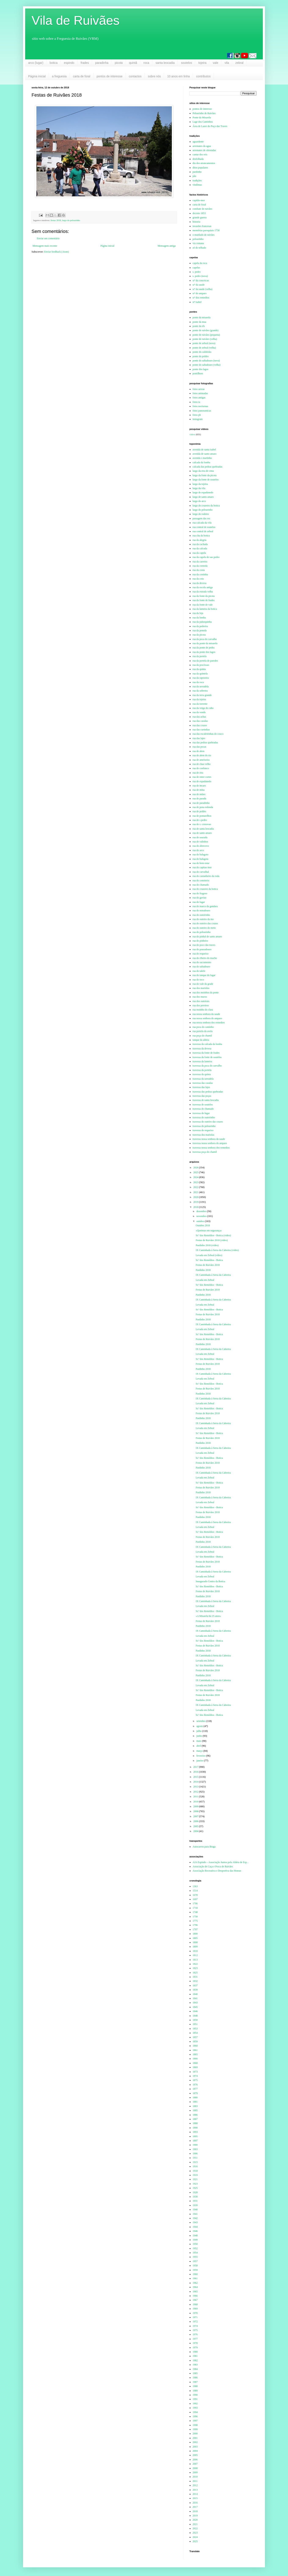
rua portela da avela (202, 1031)
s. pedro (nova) (200, 276)
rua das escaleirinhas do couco (208, 733)
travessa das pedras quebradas (208, 1091)
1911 (195, 2157)
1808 (195, 1942)
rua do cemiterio (201, 880)
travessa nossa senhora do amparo (210, 1143)
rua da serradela (201, 686)
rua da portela (200, 656)
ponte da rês (199, 326)
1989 (195, 2390)
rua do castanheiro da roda (206, 876)
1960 (195, 2274)
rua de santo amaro (202, 832)
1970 (195, 2313)
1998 (195, 2425)
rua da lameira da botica (205, 608)
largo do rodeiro (201, 514)
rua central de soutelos (204, 527)
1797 (195, 1929)
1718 (195, 1907)
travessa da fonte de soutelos (207, 1057)
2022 (196, 1187)
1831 (195, 1976)
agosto (200, 1726)
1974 (195, 2325)
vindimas (197, 184)
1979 (195, 2347)
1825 (195, 1972)
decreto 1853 (199, 213)
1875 (195, 2080)
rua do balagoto (200, 854)
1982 (195, 2360)
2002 (195, 2442)
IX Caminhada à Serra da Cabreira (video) (217, 1250)
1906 (195, 2153)
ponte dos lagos (200, 369)
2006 (196, 1821)
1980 (195, 2351)
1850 (195, 2019)
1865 (195, 2054)
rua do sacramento (202, 962)
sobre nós (154, 76)
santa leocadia (165, 62)
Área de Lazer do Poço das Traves (210, 126)
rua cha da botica (201, 535)
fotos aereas (199, 389)
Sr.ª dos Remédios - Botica (209, 1260)
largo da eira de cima (203, 470)
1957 (195, 2261)
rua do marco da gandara (205, 906)
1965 (195, 2291)
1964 (195, 2287)
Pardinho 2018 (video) (207, 1245)
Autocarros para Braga (204, 1846)
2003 (195, 2446)
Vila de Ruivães (76, 20)
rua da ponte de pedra (203, 647)
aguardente (198, 141)
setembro (201, 1721)
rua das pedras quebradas (205, 742)
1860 (195, 2045)
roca (146, 62)
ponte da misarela (202, 317)
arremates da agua (202, 146)
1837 (195, 1985)
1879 (195, 2093)
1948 (195, 2235)
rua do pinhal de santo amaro (207, 936)
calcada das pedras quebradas (207, 466)
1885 (195, 2110)
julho (199, 1731)
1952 (195, 2248)
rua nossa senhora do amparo (207, 1018)
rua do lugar (199, 902)
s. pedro (197, 271)
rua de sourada (200, 837)
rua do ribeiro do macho (205, 958)
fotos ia (196, 402)
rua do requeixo (200, 953)
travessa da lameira (202, 1061)
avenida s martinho (202, 458)
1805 (195, 1938)
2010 (196, 1801)
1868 (195, 2063)
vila (227, 62)
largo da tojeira (200, 484)
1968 (195, 2304)
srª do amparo (200, 293)
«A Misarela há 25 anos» (208, 1616)
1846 (195, 2011)
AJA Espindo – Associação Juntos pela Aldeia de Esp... (221, 1862)
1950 (195, 2243)
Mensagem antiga (167, 245)
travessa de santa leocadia (206, 1100)
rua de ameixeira (201, 759)
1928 (195, 2192)
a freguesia (59, 76)
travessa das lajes (201, 1087)
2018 (196, 1207)
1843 (195, 2002)
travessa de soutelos (203, 1104)
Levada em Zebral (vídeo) (209, 1255)
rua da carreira (200, 561)
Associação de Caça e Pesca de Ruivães (213, 1866)
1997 (195, 2420)
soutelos (186, 62)
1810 (195, 1951)
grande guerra (200, 217)
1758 (195, 1916)
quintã (133, 62)
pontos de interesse (110, 76)
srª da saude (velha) (202, 289)
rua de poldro (199, 811)
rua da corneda (200, 565)
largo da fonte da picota (204, 475)
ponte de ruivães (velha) (205, 339)
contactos (135, 76)
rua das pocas (199, 746)
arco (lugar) (35, 62)
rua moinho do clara (203, 1009)
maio (199, 1740)
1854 (195, 2032)
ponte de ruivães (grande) (205, 330)
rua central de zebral (203, 531)
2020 (196, 1197)
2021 (196, 1192)
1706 (195, 1903)
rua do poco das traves (204, 944)
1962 (195, 2282)
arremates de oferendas (204, 150)
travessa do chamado (203, 1108)
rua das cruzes (200, 725)
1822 (195, 1963)
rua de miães (199, 794)
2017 (196, 1766)
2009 (196, 1806)
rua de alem (198, 751)
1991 (195, 2399)
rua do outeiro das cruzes (205, 923)
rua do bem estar (201, 863)
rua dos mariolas (201, 988)
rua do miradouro (201, 910)
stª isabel (197, 302)
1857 (195, 2037)
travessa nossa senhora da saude (209, 1139)
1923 (195, 2183)
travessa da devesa (202, 1048)
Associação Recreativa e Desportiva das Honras (217, 1870)
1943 (195, 2222)
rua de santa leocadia (203, 828)
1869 (195, 2067)
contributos (203, 76)
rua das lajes (199, 738)
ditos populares (200, 167)
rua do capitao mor (202, 867)
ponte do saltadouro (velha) (206, 364)
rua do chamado (201, 884)
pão (194, 176)
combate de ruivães (202, 208)
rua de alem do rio (202, 755)
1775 (195, 1920)
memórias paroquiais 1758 (206, 230)
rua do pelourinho (202, 932)
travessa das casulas (203, 1083)
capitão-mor (199, 200)
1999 (195, 2429)
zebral (239, 62)
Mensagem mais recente (45, 245)
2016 (196, 1771)
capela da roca (200, 263)
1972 (195, 2321)
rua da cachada (200, 544)
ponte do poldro (201, 356)
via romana (198, 243)
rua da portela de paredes (205, 660)
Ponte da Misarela (202, 117)
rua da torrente (200, 703)
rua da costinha (200, 574)
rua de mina (199, 789)
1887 (195, 2119)
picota (119, 62)
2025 (196, 1172)
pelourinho (198, 239)
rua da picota (199, 634)
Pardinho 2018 (203, 1270)
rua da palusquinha (202, 621)
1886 (195, 2114)
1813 (195, 1959)
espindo (69, 62)
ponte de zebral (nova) (204, 343)
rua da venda (199, 712)
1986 (195, 2377)
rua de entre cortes (202, 776)
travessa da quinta (202, 1074)
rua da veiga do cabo (203, 708)
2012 (196, 1791)
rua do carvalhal (201, 871)
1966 (195, 2295)
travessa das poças (202, 1095)
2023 (196, 1182)
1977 (195, 2338)
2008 (196, 1811)
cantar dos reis (200, 154)
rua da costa (199, 570)
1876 (195, 2084)
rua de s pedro (200, 820)
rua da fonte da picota (204, 596)
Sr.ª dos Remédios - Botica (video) (213, 1235)
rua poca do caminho (203, 1026)
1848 (195, 2015)
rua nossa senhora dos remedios (209, 1022)
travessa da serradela (203, 1078)
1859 (195, 2041)
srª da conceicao (201, 280)
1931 (195, 2200)
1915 (195, 2162)
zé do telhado (199, 247)
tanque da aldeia (201, 1039)
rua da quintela (200, 673)
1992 (195, 2403)
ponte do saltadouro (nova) (206, 360)
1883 (195, 2106)
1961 (195, 2278)
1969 (195, 2308)
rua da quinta (199, 669)
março (199, 1750)
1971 (195, 2317)
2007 (196, 1816)
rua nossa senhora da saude (206, 1014)
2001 (195, 2438)
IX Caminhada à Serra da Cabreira (213, 1274)
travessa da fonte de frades (206, 1052)
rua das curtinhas (201, 729)
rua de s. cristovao (202, 824)
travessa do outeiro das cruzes (208, 1121)
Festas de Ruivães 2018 (208, 1264)
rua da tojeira (199, 699)
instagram (198, 419)
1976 (195, 2334)
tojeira (202, 62)
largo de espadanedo (203, 492)
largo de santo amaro (203, 496)
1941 (195, 2213)
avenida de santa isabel (204, 449)
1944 (195, 2226)
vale (215, 62)
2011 (196, 1796)
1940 (195, 2209)
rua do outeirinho (201, 914)
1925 (195, 2187)
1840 (195, 1994)
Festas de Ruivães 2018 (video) (212, 1240)
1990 (195, 2394)
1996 (195, 2416)
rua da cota (198, 578)
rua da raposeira (201, 677)
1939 (195, 2205)
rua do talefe (199, 970)
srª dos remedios (201, 297)
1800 (195, 1933)
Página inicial (37, 76)
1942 (195, 2218)
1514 (195, 1890)
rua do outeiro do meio (204, 927)
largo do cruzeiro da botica (206, 505)
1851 (195, 2024)
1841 (195, 1998)
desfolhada (198, 158)
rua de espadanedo (202, 781)
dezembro (201, 1211)
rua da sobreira (200, 690)
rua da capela (199, 552)
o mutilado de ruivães (204, 234)
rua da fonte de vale (203, 604)
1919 (195, 2175)
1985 (195, 2373)
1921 (195, 2179)
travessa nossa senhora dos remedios (211, 1147)
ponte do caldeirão (202, 351)
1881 (195, 2101)
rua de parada (199, 798)
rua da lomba (199, 617)
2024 (196, 1177)
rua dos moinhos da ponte (206, 992)
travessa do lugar (201, 1113)
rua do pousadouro (202, 949)
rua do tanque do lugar (204, 975)
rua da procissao (201, 664)
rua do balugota (200, 858)
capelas (196, 267)
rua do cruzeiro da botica (205, 888)
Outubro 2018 (203, 1225)
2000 (195, 2433)
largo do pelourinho (71, 220)
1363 (195, 1886)
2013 (196, 1786)
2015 (196, 1776)
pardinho (197, 171)
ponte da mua (199, 321)
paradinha (101, 62)
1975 (195, 2330)
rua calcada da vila (202, 522)
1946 (195, 2231)
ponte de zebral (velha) (204, 347)
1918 (195, 2170)
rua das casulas (200, 720)
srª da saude (199, 284)
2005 (196, 1826)
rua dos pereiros (201, 1005)
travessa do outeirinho (204, 1117)
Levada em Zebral (205, 1279)
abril (199, 1745)
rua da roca (198, 682)
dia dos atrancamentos (204, 163)
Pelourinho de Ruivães (204, 113)
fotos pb (197, 414)
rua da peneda (200, 630)
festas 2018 (56, 220)
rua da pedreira (200, 626)
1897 (195, 2140)
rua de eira (198, 772)
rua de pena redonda (203, 807)
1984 (195, 2369)
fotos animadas (200, 393)
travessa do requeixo (203, 1130)
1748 (195, 1912)
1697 (195, 1899)
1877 (195, 2088)
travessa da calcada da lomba (207, 1044)
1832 (195, 1981)
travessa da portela (202, 1070)
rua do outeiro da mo (203, 919)
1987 (195, 2381)
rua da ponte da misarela (205, 643)
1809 (195, 1946)
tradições (197, 180)
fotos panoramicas (202, 410)
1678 (195, 1895)
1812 (195, 1955)
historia (196, 221)
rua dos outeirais (201, 1001)
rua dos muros (200, 996)
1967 (195, 2299)
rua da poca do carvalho (205, 639)
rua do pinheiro (200, 940)
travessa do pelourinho (204, 1126)
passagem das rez (201, 518)
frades (85, 62)
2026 (196, 1167)
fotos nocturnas (200, 406)
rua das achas (199, 716)
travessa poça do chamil (205, 1151)
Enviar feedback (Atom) (56, 251)
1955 (195, 2256)
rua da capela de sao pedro (206, 557)
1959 (195, 2269)
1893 (195, 2131)
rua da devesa (199, 583)
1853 (195, 2028)
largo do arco (199, 501)
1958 (195, 2265)
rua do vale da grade (203, 983)
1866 (195, 2058)
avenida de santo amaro (204, 453)
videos (192, 434)
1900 (195, 2144)
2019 (196, 1201)
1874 (195, 2075)
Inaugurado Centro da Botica (210, 1581)
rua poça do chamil (202, 1035)
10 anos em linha (178, 76)
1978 (195, 2343)
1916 (195, 2166)
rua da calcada (200, 548)
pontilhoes (198, 373)
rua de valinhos (200, 841)
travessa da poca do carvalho (207, 1065)
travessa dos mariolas (203, 1134)
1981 (195, 2355)
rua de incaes (199, 785)
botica (54, 62)
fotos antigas (199, 397)
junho (199, 1735)
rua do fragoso (200, 893)
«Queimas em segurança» (209, 1230)
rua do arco (198, 850)
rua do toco (198, 979)
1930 (195, 2196)
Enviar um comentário (48, 238)
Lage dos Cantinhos (203, 121)
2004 (196, 1831)
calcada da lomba (201, 462)
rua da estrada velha (203, 591)
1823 (195, 1968)
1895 (195, 2136)
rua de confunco (201, 768)
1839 (195, 1989)
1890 (195, 2127)
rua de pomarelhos (202, 815)
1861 (195, 2050)
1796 (195, 1925)
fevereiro (201, 1755)
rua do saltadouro (201, 966)
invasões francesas (202, 226)
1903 (195, 2149)
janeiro (200, 1760)
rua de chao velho (202, 764)
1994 (195, 2412)
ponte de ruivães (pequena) (206, 334)
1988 (195, 2386)
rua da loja (198, 613)
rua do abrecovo (201, 845)
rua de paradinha (201, 802)
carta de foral (81, 76)
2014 (196, 1781)
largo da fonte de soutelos (206, 479)
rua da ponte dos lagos (204, 652)
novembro (201, 1216)
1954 (195, 2252)
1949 (195, 2239)
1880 (195, 2097)
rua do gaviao (199, 897)
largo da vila (199, 488)
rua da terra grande (202, 695)
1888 (195, 2123)
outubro (200, 1221)
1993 (195, 2407)
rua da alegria (199, 540)
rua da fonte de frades (204, 600)
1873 (195, 2071)
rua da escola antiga (203, 587)
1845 (195, 2007)
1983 (195, 2364)
